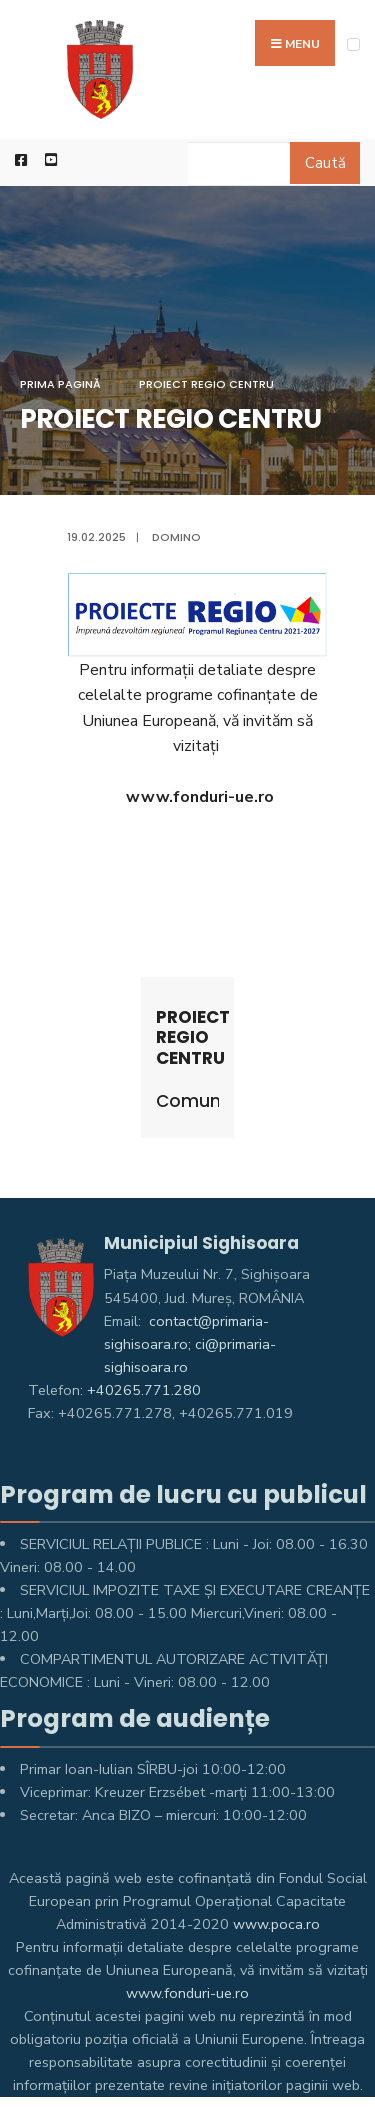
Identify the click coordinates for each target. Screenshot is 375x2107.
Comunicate (188, 1101)
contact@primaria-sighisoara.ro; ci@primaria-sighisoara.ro (190, 1344)
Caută (325, 163)
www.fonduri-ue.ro (187, 1993)
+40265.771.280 (144, 1390)
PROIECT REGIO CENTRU (206, 384)
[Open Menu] (353, 44)
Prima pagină (60, 384)
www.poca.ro (276, 1924)
